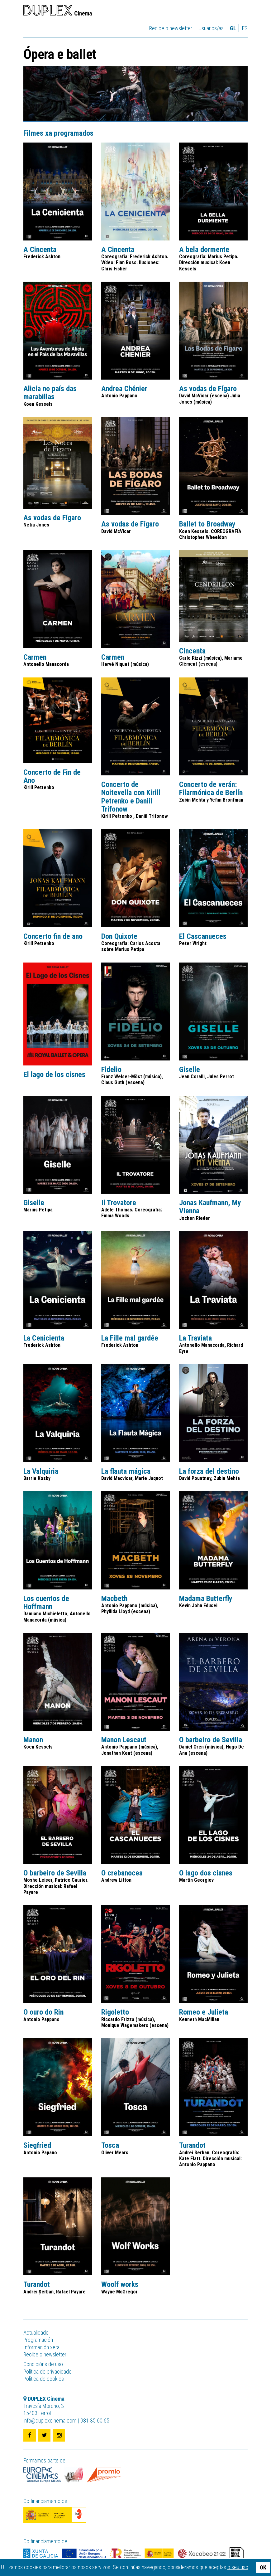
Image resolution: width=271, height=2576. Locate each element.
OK (263, 2567)
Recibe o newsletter (170, 28)
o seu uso (237, 2567)
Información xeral (41, 2347)
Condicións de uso (43, 2364)
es (245, 28)
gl (233, 28)
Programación (38, 2339)
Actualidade (36, 2332)
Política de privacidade (47, 2371)
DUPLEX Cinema (57, 11)
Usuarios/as (211, 28)
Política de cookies (43, 2378)
